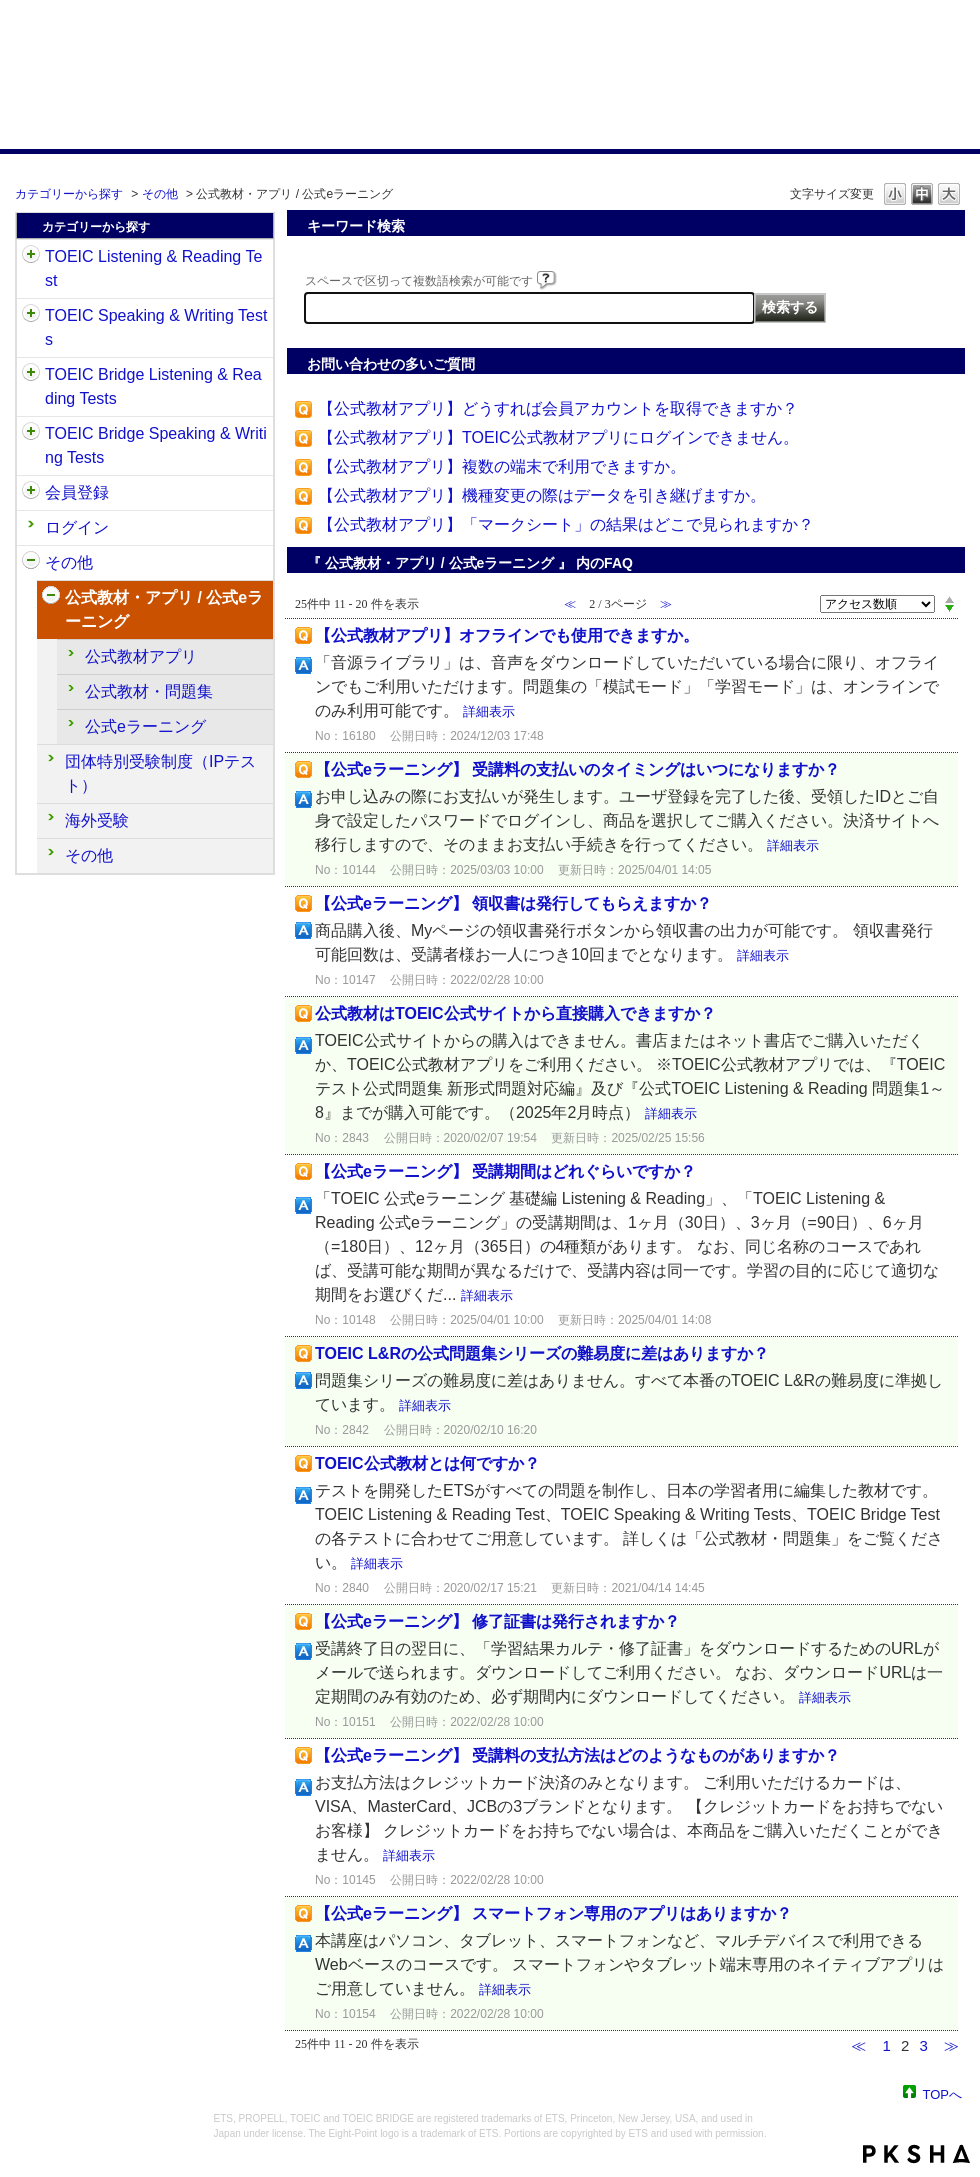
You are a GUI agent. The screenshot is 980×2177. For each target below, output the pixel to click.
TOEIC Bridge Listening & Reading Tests (153, 386)
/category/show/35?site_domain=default (31, 563)
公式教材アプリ (141, 656)
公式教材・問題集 (149, 691)
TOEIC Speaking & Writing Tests (156, 327)
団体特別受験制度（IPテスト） (160, 773)
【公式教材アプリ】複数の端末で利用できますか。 (502, 466)
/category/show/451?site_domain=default (51, 598)
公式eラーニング (145, 726)
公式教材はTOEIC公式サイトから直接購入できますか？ (515, 1013)
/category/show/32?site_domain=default (31, 316)
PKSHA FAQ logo (916, 2154)
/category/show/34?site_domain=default (31, 434)
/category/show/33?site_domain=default (31, 375)
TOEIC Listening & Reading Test (153, 268)
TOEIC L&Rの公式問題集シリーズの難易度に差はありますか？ (542, 1353)
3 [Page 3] (923, 2045)
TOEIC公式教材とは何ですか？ (427, 1463)
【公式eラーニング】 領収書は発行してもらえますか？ (513, 903)
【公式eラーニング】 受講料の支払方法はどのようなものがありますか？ (577, 1755)
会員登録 (77, 492)
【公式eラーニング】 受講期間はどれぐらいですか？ (505, 1171)
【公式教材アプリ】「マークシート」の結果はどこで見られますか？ (566, 524)
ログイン (77, 527)
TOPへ (943, 2093)
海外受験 (97, 820)
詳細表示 (489, 711)
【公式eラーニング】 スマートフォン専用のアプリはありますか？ (553, 1913)
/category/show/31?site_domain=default (31, 257)
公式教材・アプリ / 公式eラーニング (164, 609)
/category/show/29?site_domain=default (31, 493)
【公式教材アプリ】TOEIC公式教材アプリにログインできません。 (558, 437)
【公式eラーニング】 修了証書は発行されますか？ (497, 1621)
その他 (160, 194)
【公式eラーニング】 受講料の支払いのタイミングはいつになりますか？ (577, 769)
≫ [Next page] (951, 2045)
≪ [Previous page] (858, 2045)
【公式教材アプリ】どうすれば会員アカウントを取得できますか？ (558, 408)
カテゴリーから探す (69, 194)
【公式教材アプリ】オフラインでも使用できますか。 (507, 635)
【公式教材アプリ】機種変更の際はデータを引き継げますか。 (542, 495)
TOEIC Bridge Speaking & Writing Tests (156, 445)
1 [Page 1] (886, 2045)
